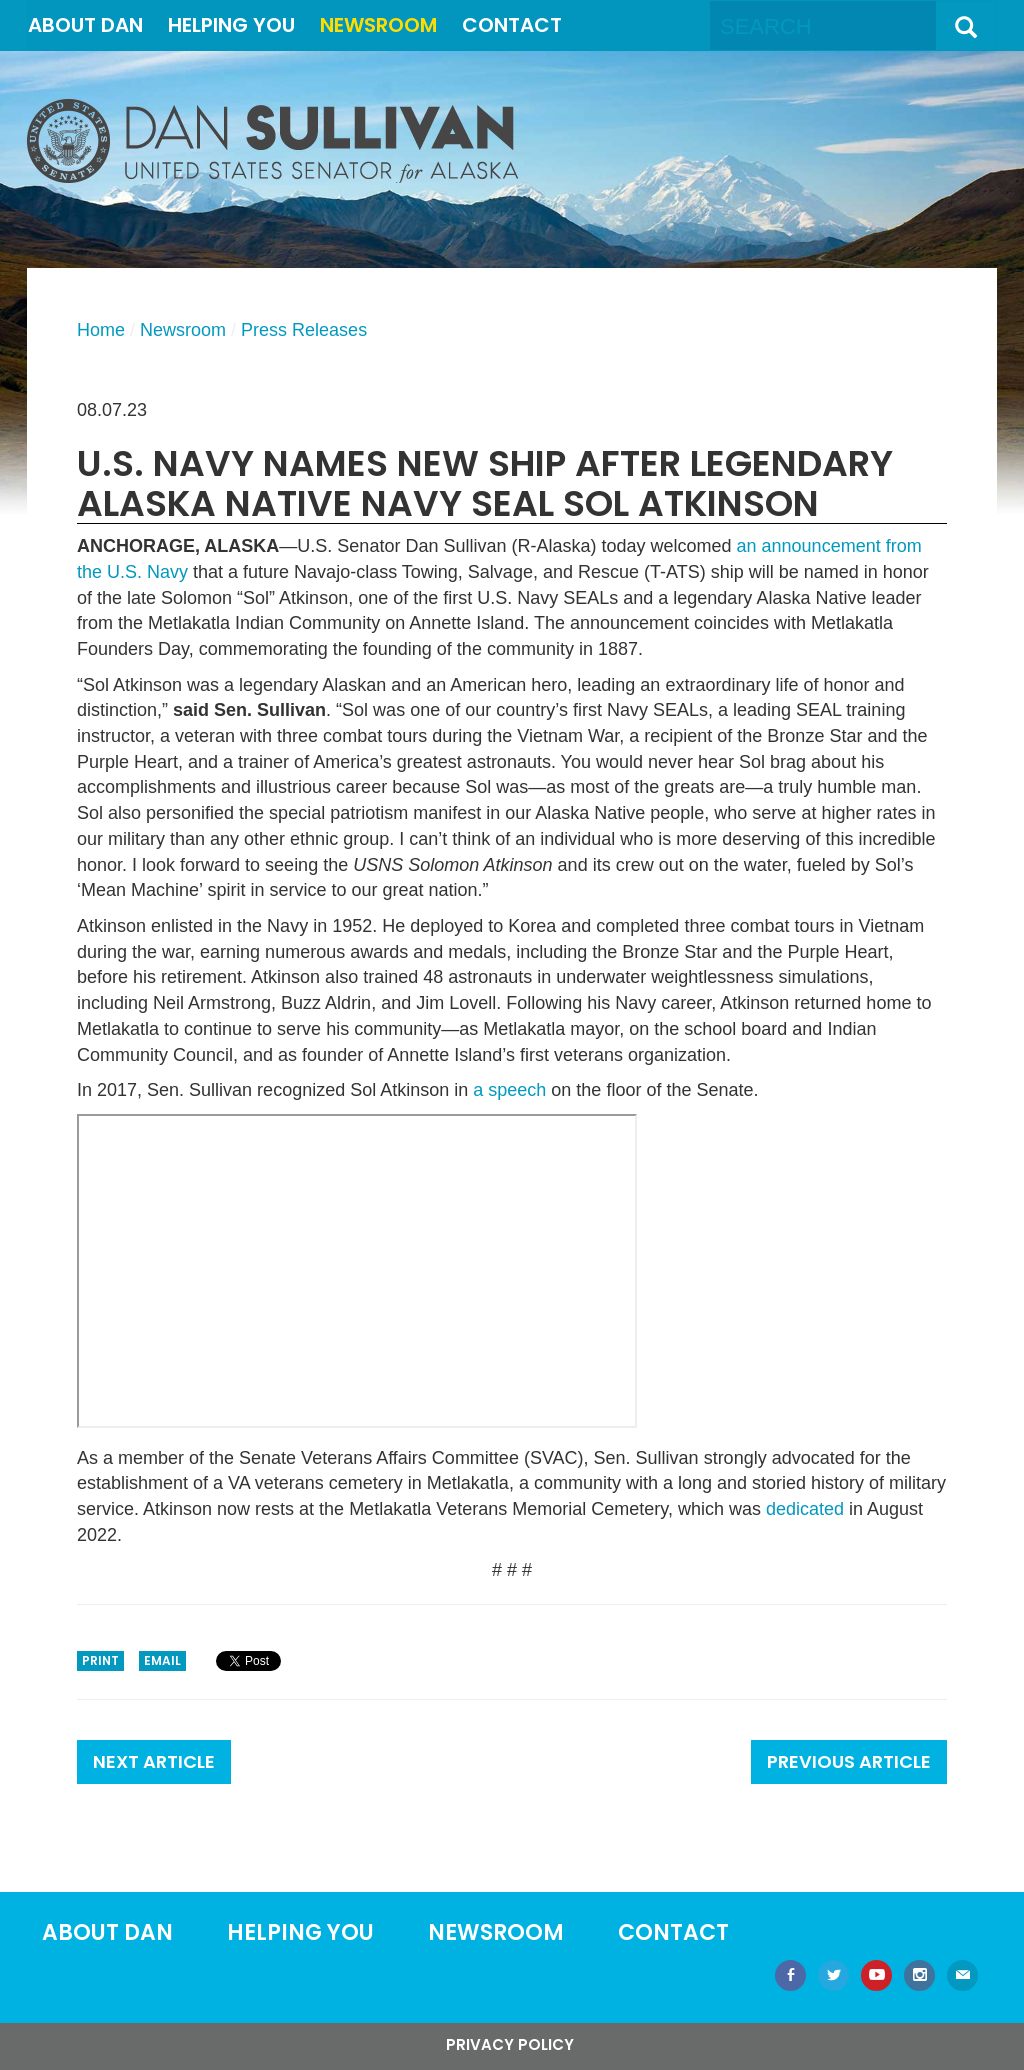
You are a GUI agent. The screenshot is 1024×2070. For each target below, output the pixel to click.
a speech (509, 1090)
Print (100, 1660)
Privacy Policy (510, 2044)
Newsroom (378, 25)
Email (162, 1660)
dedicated (805, 1509)
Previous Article (849, 1761)
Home (101, 330)
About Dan (85, 25)
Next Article (154, 1761)
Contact (512, 25)
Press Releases (304, 330)
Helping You (231, 25)
